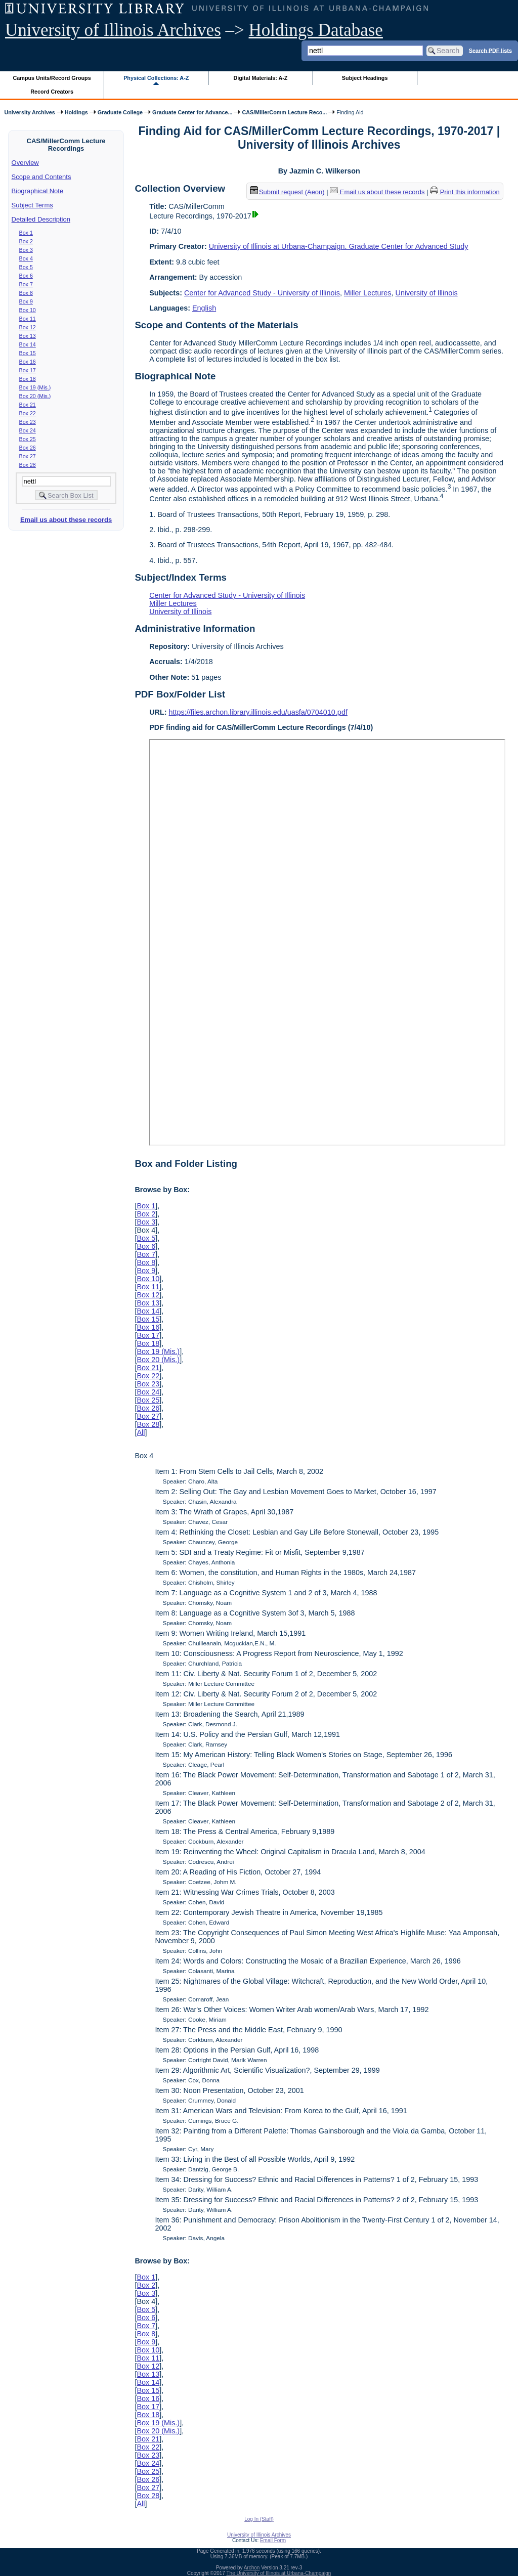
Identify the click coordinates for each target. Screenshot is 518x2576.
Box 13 (27, 336)
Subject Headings (365, 78)
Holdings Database (316, 30)
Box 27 (27, 456)
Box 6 (26, 276)
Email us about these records (66, 519)
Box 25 (27, 439)
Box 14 (27, 344)
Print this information (465, 192)
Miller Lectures (368, 293)
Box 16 (27, 362)
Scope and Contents (41, 177)
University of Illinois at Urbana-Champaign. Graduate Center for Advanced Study (338, 246)
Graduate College (120, 112)
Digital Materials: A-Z (260, 78)
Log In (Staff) (259, 2519)
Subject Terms (32, 205)
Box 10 (27, 310)
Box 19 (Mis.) (35, 387)
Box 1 (26, 233)
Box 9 (26, 301)
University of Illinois (426, 293)
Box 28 (27, 465)
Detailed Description (41, 219)
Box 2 (26, 241)
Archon (252, 2567)
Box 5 (26, 267)
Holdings (76, 112)
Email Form (273, 2540)
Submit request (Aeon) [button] (287, 192)
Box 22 (27, 413)
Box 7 (26, 284)
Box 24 (27, 430)
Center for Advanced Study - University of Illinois (262, 293)
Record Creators (51, 92)
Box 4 (26, 258)
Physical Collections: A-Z (156, 78)
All (141, 1432)
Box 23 (27, 422)
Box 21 (27, 405)
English (204, 308)
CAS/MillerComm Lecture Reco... (284, 112)
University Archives (29, 112)
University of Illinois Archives (113, 30)
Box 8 (26, 293)
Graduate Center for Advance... (192, 112)
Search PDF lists (490, 50)
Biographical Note (38, 191)
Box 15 (27, 353)
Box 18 (27, 379)
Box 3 (26, 250)
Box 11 (27, 319)
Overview (25, 162)
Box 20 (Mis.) (35, 396)
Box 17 (27, 370)
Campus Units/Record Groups (52, 78)
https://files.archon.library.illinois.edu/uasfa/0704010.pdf (258, 712)
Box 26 (27, 448)
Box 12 (27, 327)
